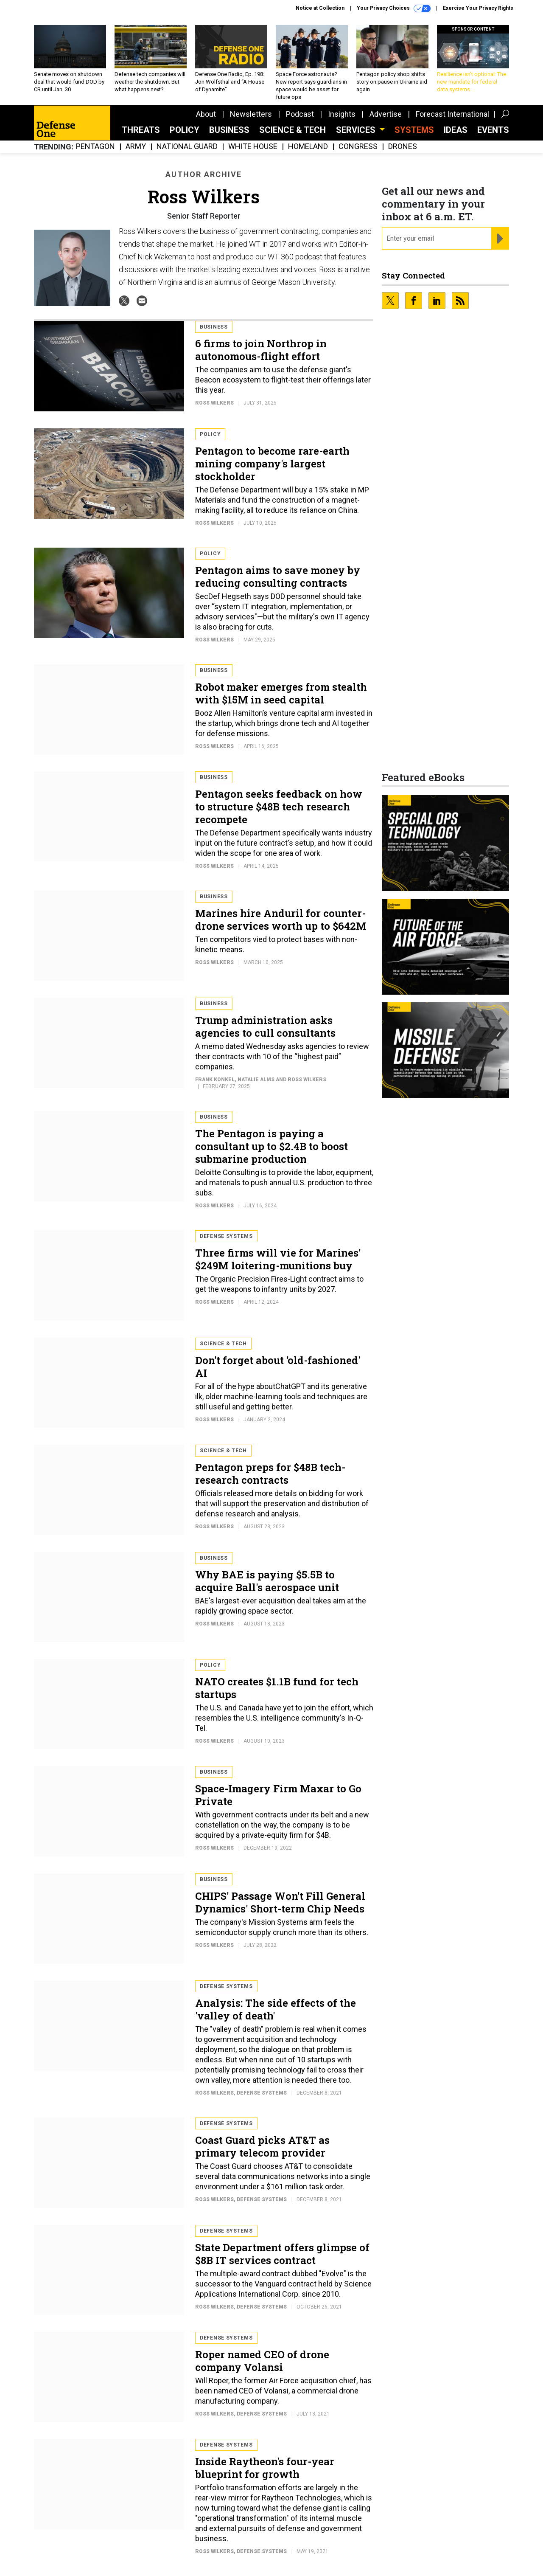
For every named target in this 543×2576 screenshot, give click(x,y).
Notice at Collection (320, 8)
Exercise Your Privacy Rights (478, 8)
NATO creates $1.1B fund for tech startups (276, 1688)
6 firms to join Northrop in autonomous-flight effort (261, 350)
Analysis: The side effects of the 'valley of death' (275, 2009)
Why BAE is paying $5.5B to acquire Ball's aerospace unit (267, 1581)
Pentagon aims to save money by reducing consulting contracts (277, 576)
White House (252, 147)
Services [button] (357, 130)
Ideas (455, 130)
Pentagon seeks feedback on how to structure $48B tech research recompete (278, 806)
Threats (141, 130)
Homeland (308, 147)
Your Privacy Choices (394, 8)
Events (493, 130)
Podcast (300, 114)
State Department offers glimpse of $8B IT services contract (282, 2254)
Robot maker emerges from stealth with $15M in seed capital (281, 693)
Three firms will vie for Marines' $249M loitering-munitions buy (278, 1259)
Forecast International (452, 114)
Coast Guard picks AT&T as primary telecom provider (262, 2146)
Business (229, 130)
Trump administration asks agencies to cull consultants (265, 1026)
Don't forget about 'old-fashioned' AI (277, 1366)
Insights (341, 114)
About (206, 114)
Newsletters (251, 114)
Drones (402, 147)
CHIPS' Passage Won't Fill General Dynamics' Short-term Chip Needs (280, 1902)
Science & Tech (292, 130)
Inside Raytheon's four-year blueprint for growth (264, 2468)
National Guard (187, 147)
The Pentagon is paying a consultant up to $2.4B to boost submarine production (271, 1146)
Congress (358, 147)
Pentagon (95, 147)
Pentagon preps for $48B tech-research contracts (270, 1473)
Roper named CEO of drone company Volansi (262, 2361)
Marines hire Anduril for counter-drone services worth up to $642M (281, 919)
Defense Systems (226, 1236)
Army (136, 147)
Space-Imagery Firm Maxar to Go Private (278, 1795)
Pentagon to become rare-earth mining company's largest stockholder (272, 463)
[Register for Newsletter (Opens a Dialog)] (500, 239)
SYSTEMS (414, 130)
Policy (184, 130)
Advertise (385, 114)
